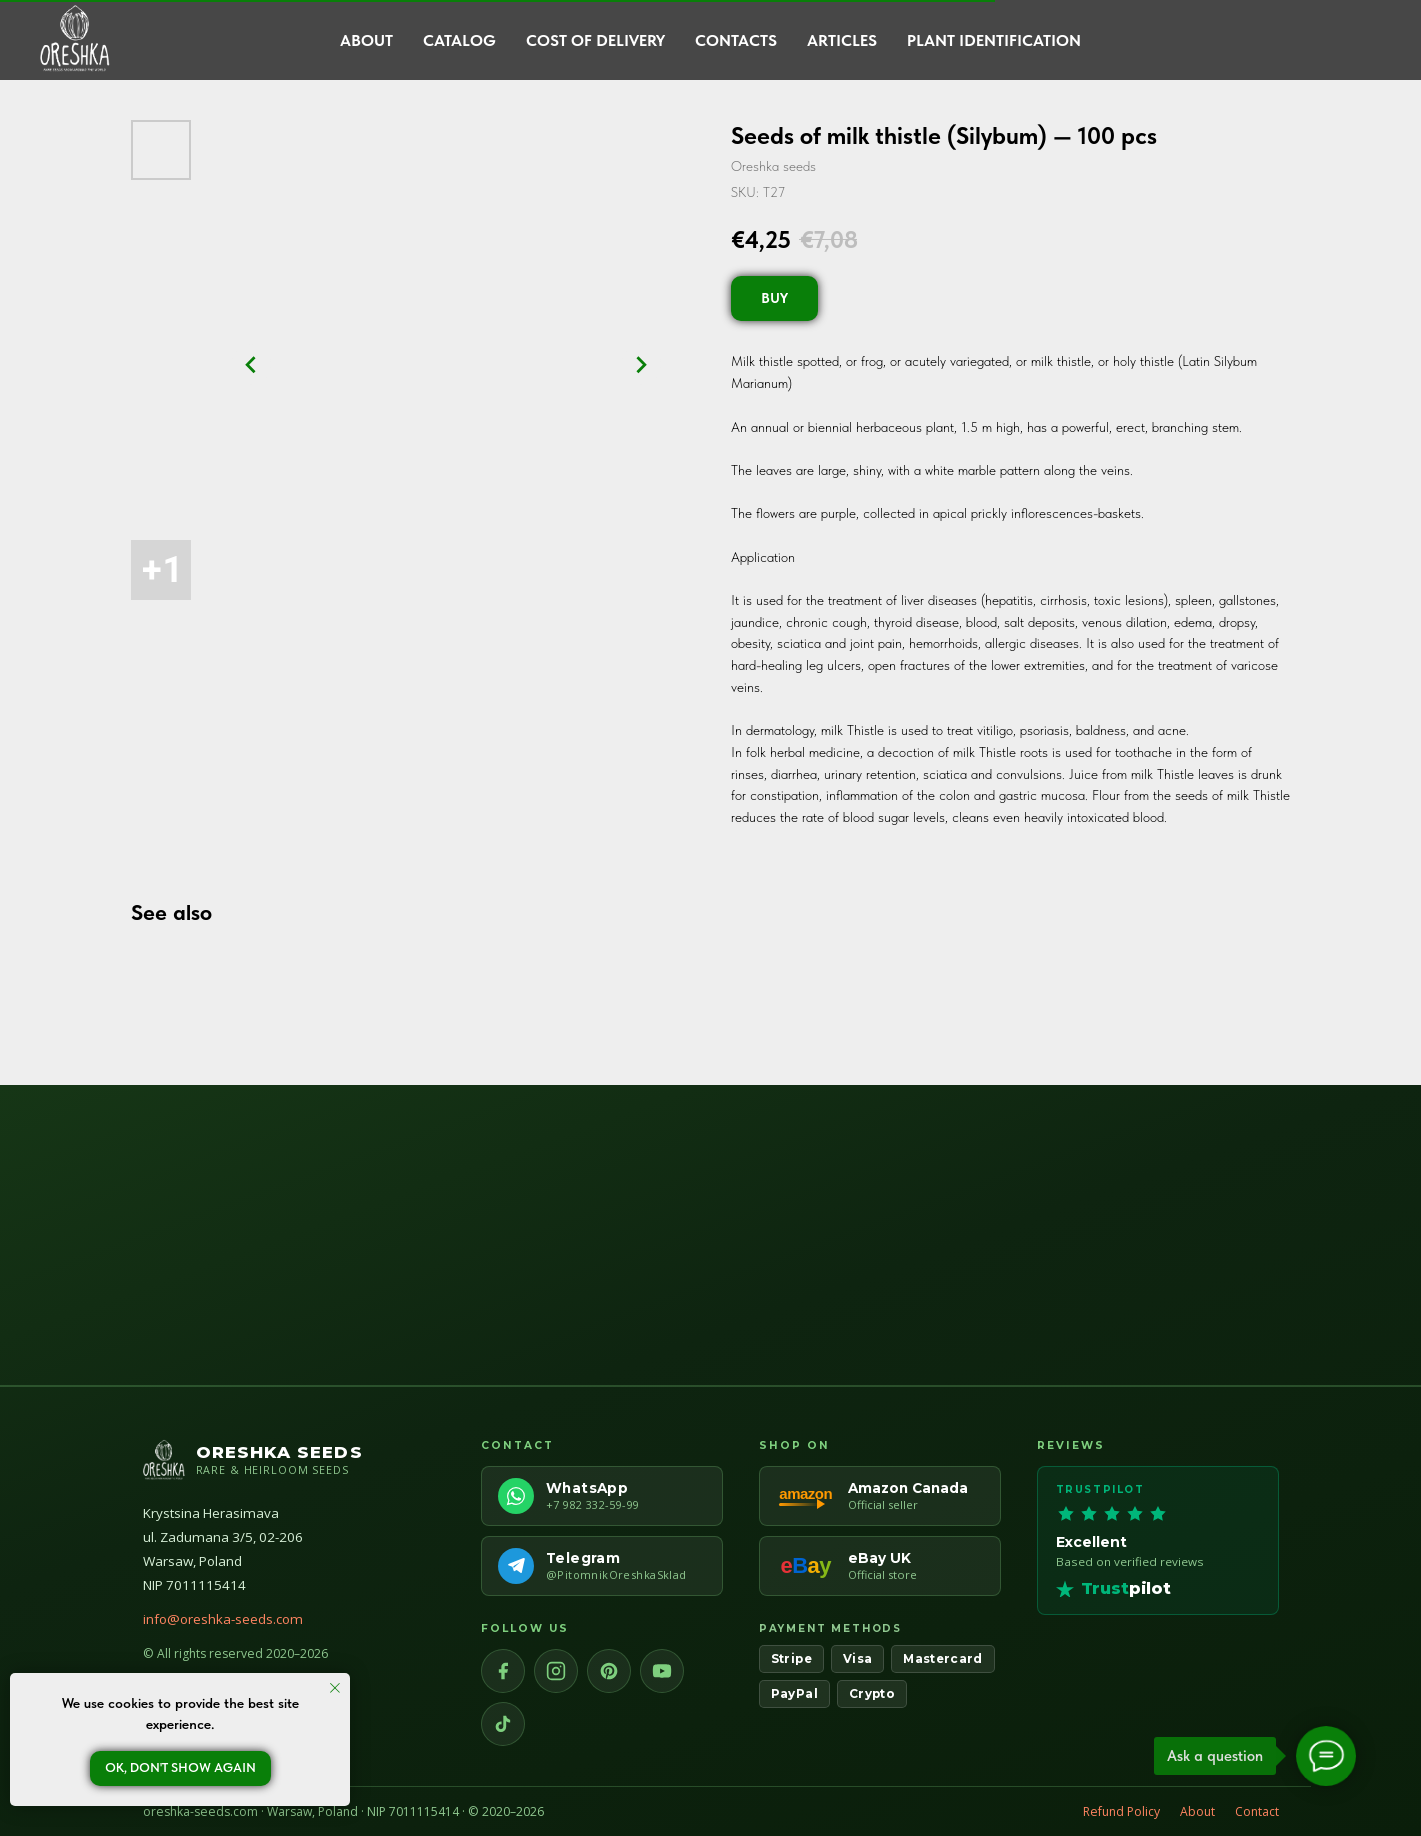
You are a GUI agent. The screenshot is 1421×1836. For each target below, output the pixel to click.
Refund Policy (1121, 1811)
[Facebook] (503, 1671)
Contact (1257, 1811)
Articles (842, 40)
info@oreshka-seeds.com (223, 1619)
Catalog (459, 40)
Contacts (736, 40)
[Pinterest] (609, 1671)
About (366, 40)
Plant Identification (994, 40)
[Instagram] (556, 1671)
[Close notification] (335, 1688)
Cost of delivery (595, 40)
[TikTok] (503, 1724)
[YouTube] (662, 1671)
